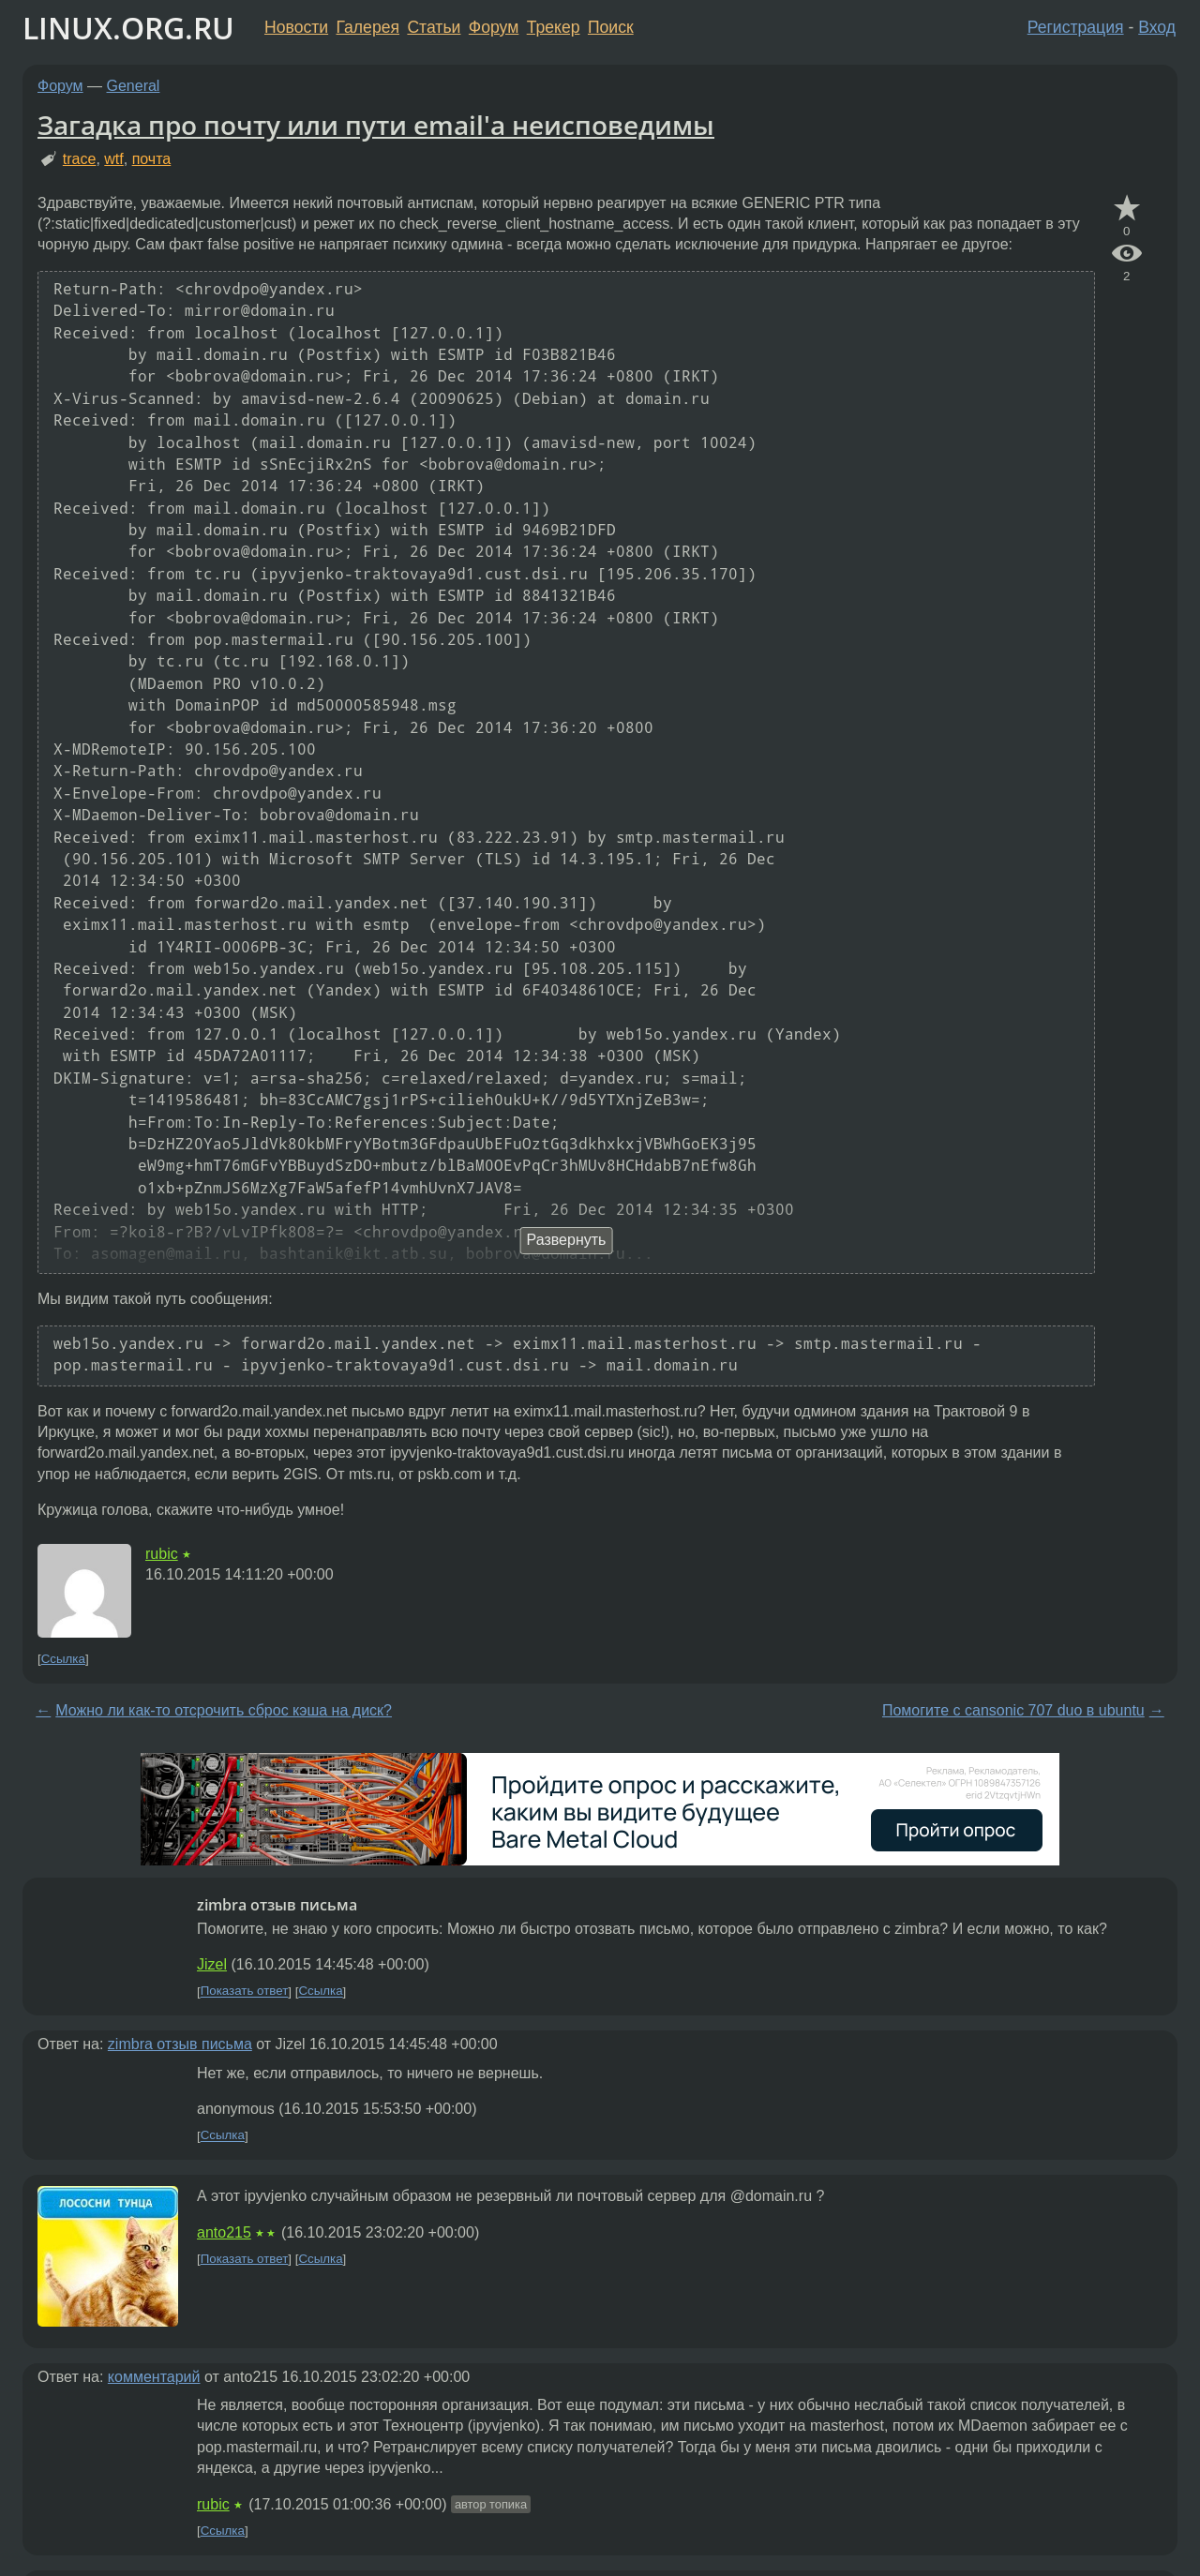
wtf (113, 159)
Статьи (433, 27)
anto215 (224, 2232)
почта (152, 159)
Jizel (212, 1964)
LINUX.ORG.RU (128, 27)
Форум (493, 27)
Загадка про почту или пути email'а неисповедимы (376, 124)
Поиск (611, 27)
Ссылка (63, 1659)
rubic (161, 1554)
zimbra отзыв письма (180, 2044)
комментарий (154, 2377)
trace (80, 159)
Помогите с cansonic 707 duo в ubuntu (1013, 1710)
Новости (296, 27)
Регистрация (1076, 27)
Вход (1157, 27)
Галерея (368, 27)
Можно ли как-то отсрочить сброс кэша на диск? (223, 1710)
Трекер (553, 27)
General (133, 86)
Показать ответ (245, 1991)
